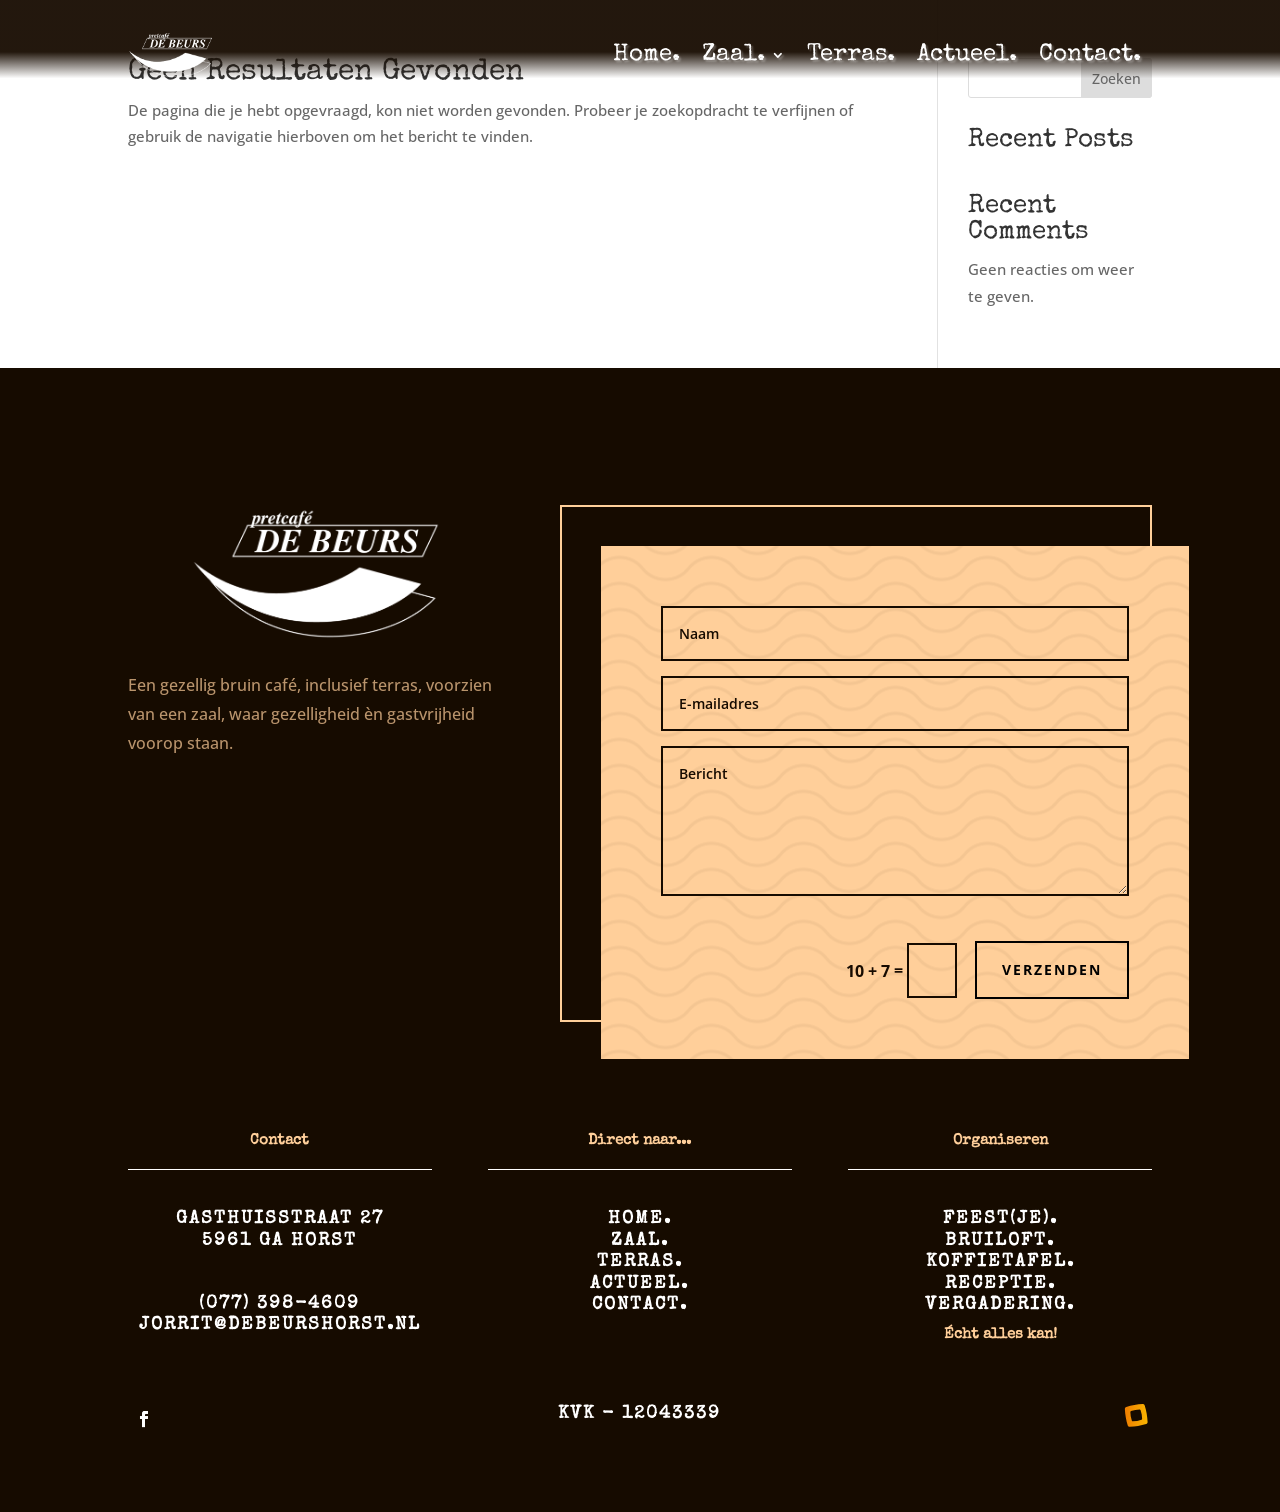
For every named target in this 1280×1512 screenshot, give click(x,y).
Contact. (1090, 55)
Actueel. (967, 55)
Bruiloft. (1000, 1241)
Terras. (851, 55)
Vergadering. (1000, 1305)
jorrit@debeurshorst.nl (280, 1325)
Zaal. (733, 55)
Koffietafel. (1000, 1262)
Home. (646, 55)
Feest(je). (1000, 1219)
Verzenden (1052, 969)
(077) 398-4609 (279, 1304)
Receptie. (1000, 1284)
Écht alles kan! (1000, 1334)
